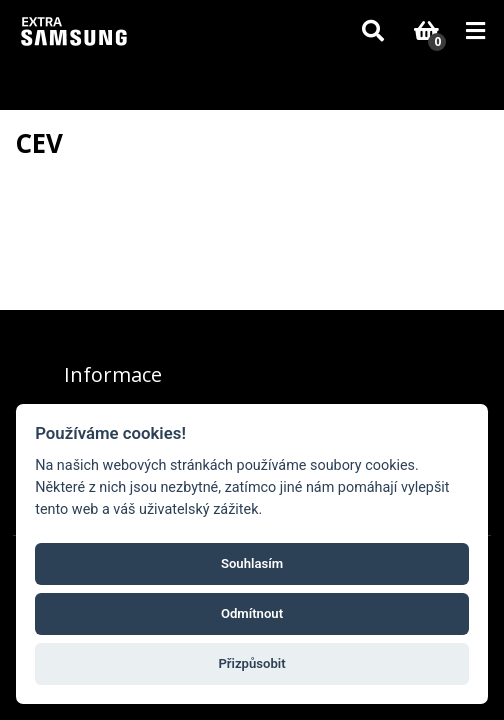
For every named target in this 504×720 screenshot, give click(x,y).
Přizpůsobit (251, 663)
